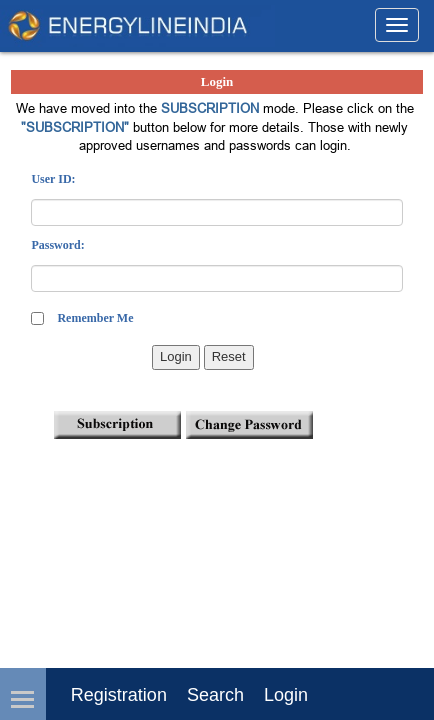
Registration (119, 695)
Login (176, 356)
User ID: (53, 179)
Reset (229, 356)
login (286, 695)
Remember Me (95, 318)
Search (215, 695)
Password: (57, 245)
